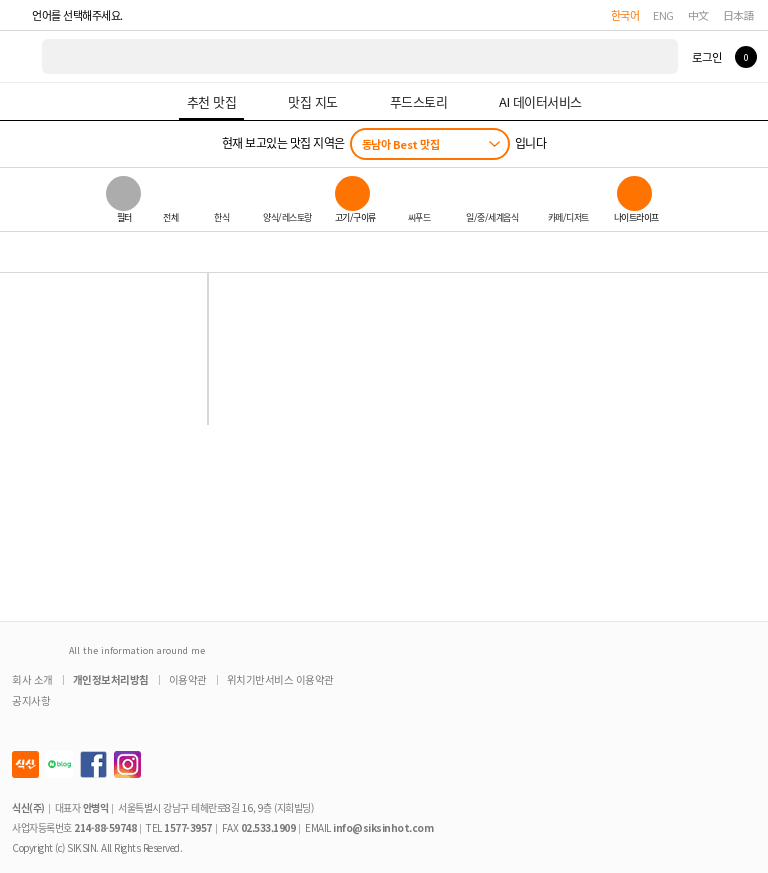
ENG (663, 15)
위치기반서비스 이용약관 (280, 679)
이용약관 (188, 679)
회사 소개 (32, 679)
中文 (698, 15)
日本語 (739, 15)
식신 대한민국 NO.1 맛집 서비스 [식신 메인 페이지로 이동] (22, 56)
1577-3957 (188, 827)
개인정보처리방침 (111, 679)
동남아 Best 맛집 (401, 144)
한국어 (625, 15)
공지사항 (31, 700)
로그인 (706, 57)
